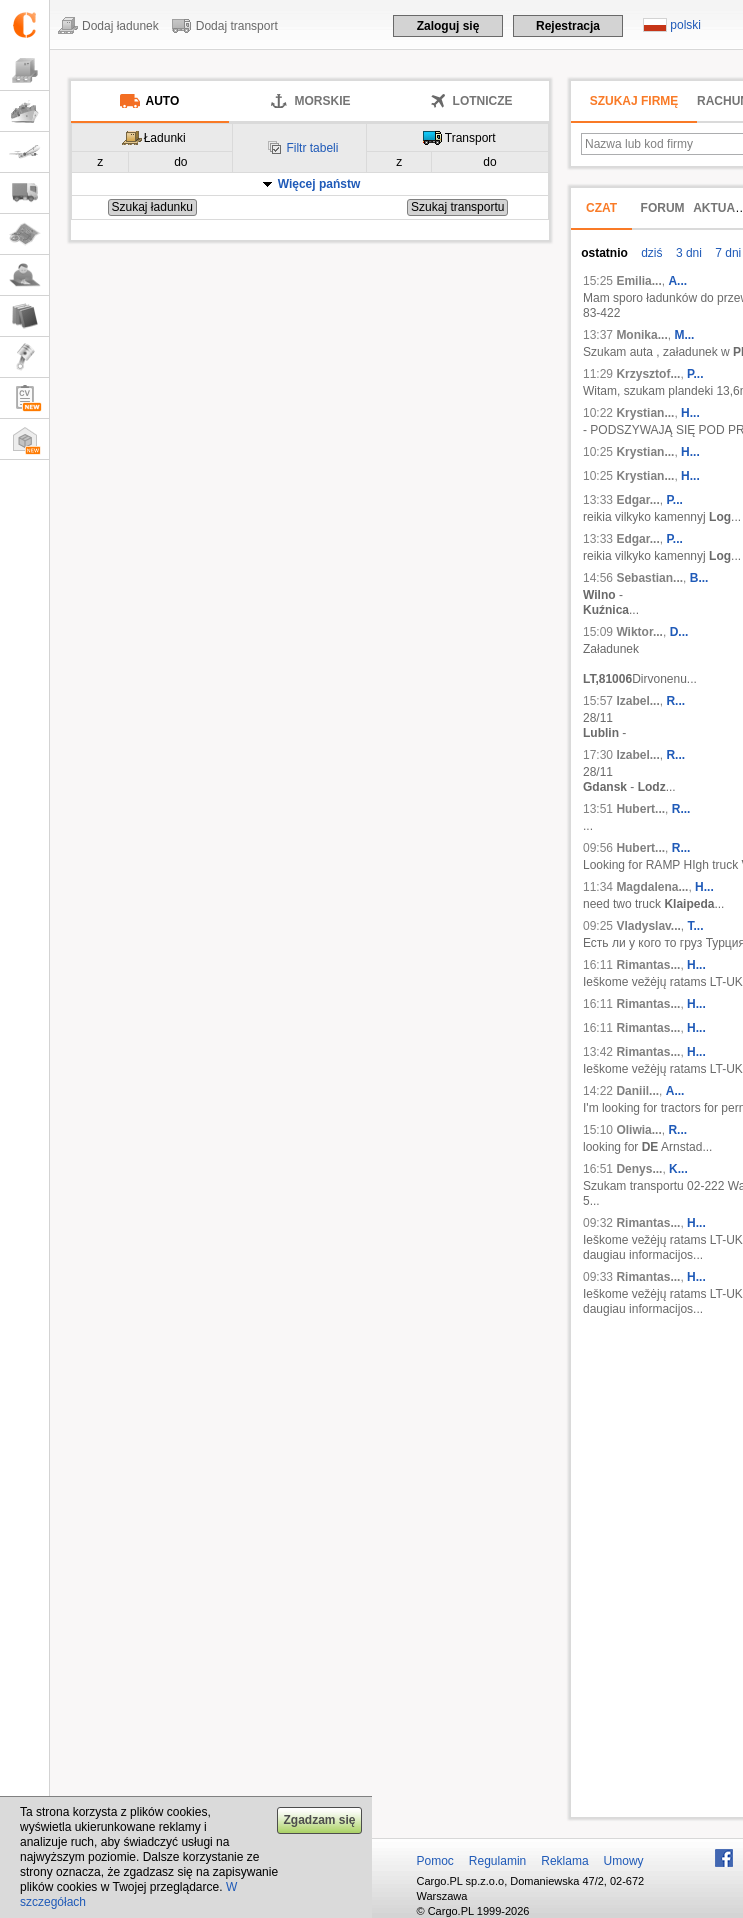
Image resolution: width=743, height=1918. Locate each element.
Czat (601, 208)
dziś (650, 253)
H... (690, 413)
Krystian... (645, 413)
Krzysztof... (648, 374)
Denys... (639, 1169)
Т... (696, 926)
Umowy (624, 1861)
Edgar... (637, 500)
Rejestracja (568, 26)
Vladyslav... (648, 926)
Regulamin (497, 1861)
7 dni (726, 253)
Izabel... (637, 701)
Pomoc (435, 1861)
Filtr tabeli (312, 148)
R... (675, 701)
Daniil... (637, 1091)
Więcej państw (319, 184)
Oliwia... (638, 1130)
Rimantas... (648, 965)
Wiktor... (639, 632)
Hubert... (640, 809)
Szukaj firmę (634, 101)
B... (699, 578)
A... (677, 281)
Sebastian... (649, 578)
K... (678, 1169)
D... (679, 632)
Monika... (641, 335)
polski (685, 25)
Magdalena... (652, 887)
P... (695, 374)
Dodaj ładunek (120, 26)
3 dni (687, 253)
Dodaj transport (237, 26)
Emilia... (638, 281)
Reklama (564, 1861)
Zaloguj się (448, 26)
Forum (663, 208)
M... (684, 335)
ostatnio (604, 253)
